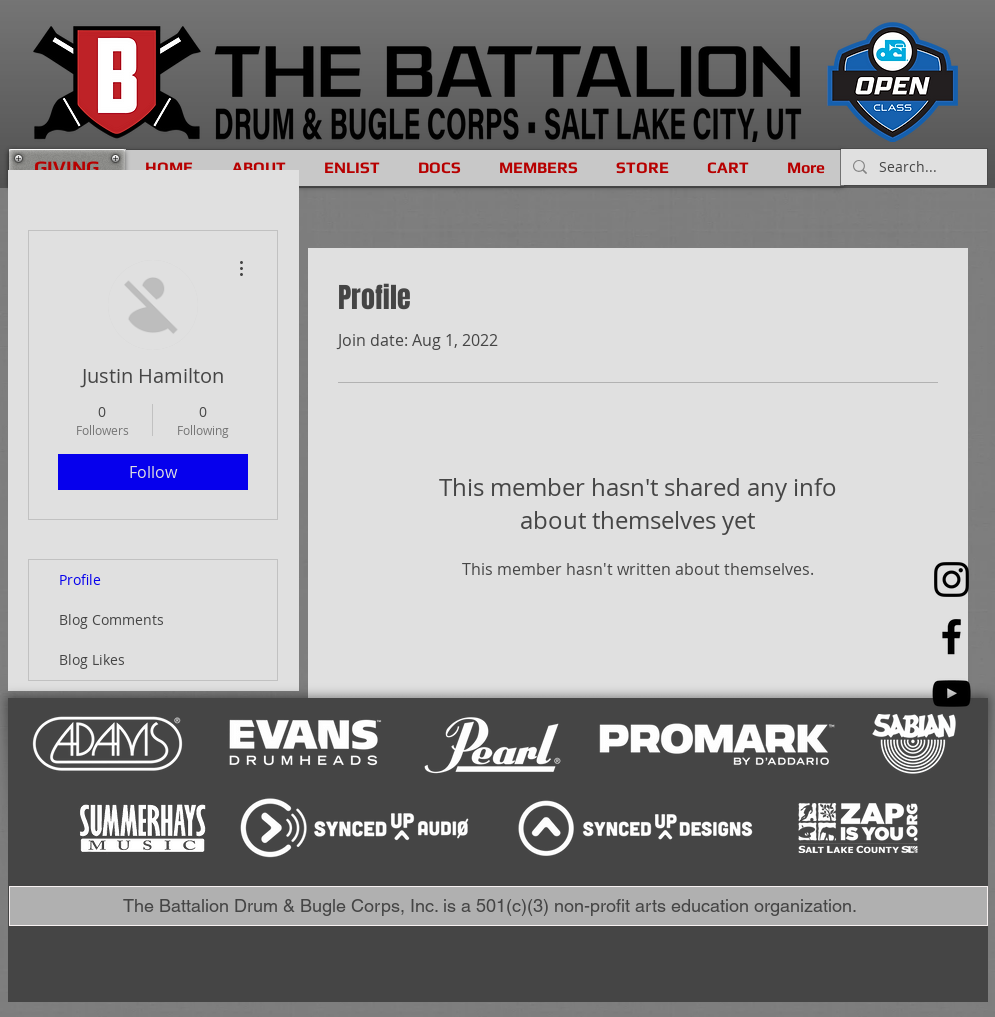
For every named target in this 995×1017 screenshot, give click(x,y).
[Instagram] (951, 579)
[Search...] (912, 167)
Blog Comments (111, 619)
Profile (80, 579)
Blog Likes (92, 659)
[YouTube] (951, 693)
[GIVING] (67, 167)
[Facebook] (951, 636)
